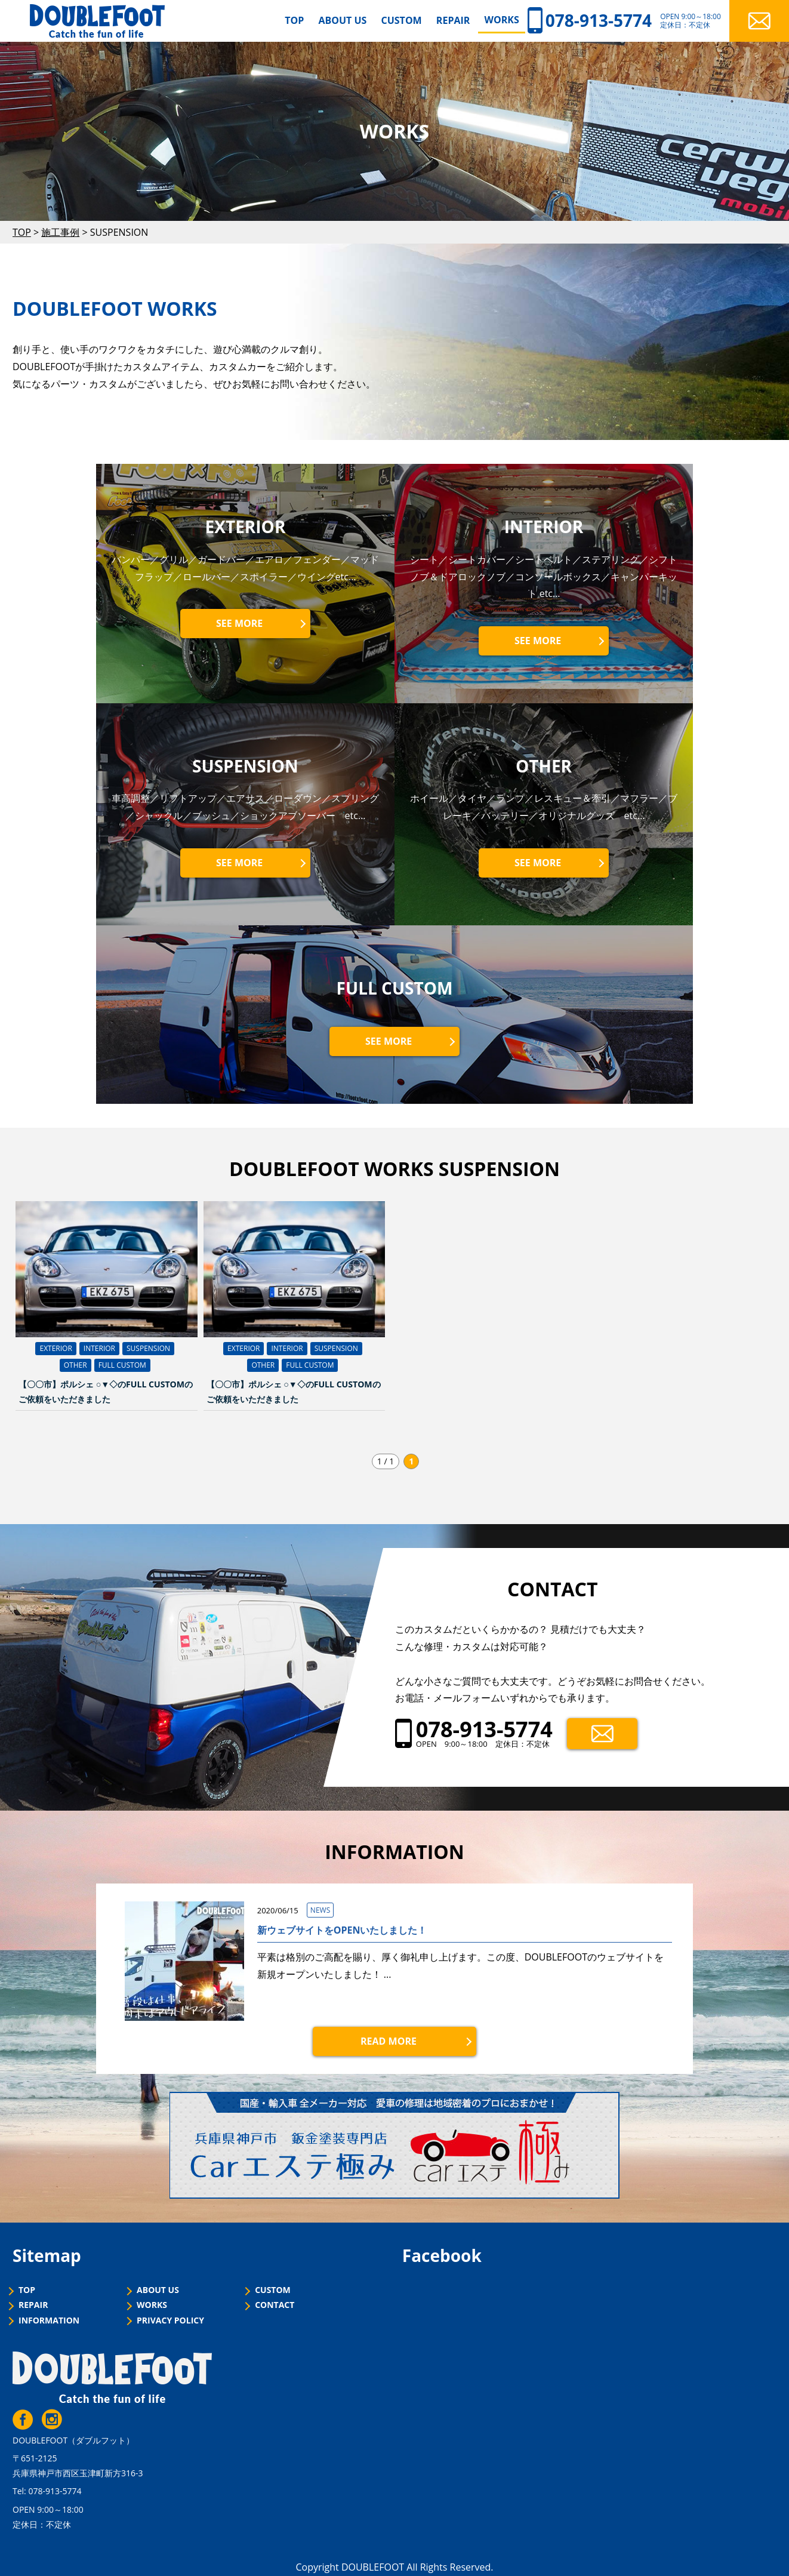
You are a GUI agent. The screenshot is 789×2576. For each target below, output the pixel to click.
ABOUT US (342, 20)
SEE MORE (239, 623)
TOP (294, 20)
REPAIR (453, 20)
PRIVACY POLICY (170, 2321)
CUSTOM (401, 20)
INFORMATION (49, 2321)
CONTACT (274, 2305)
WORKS (501, 19)
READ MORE (388, 2041)
